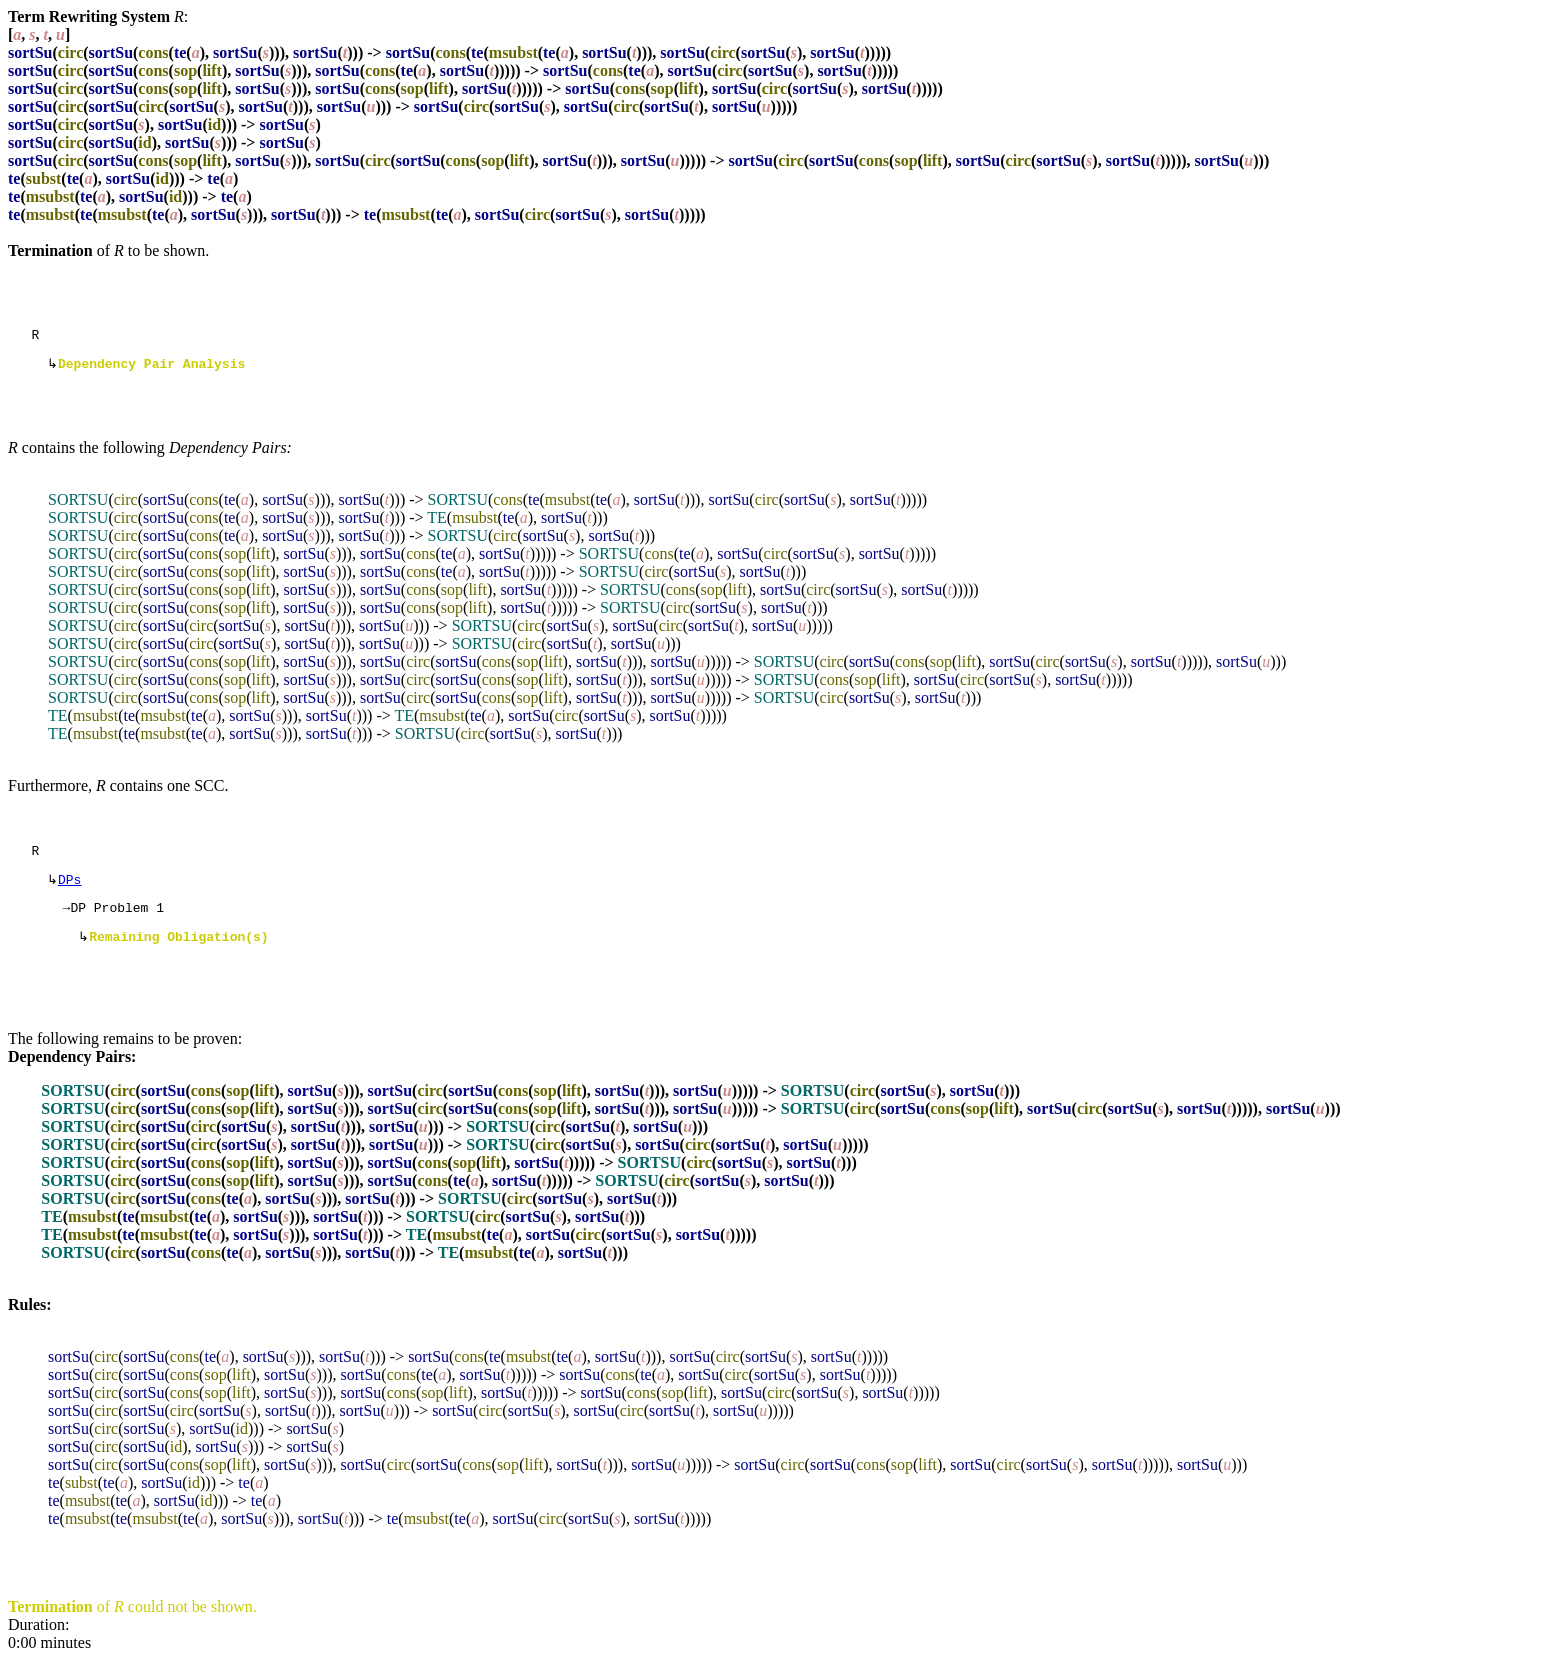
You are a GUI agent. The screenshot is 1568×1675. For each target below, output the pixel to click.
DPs (69, 889)
